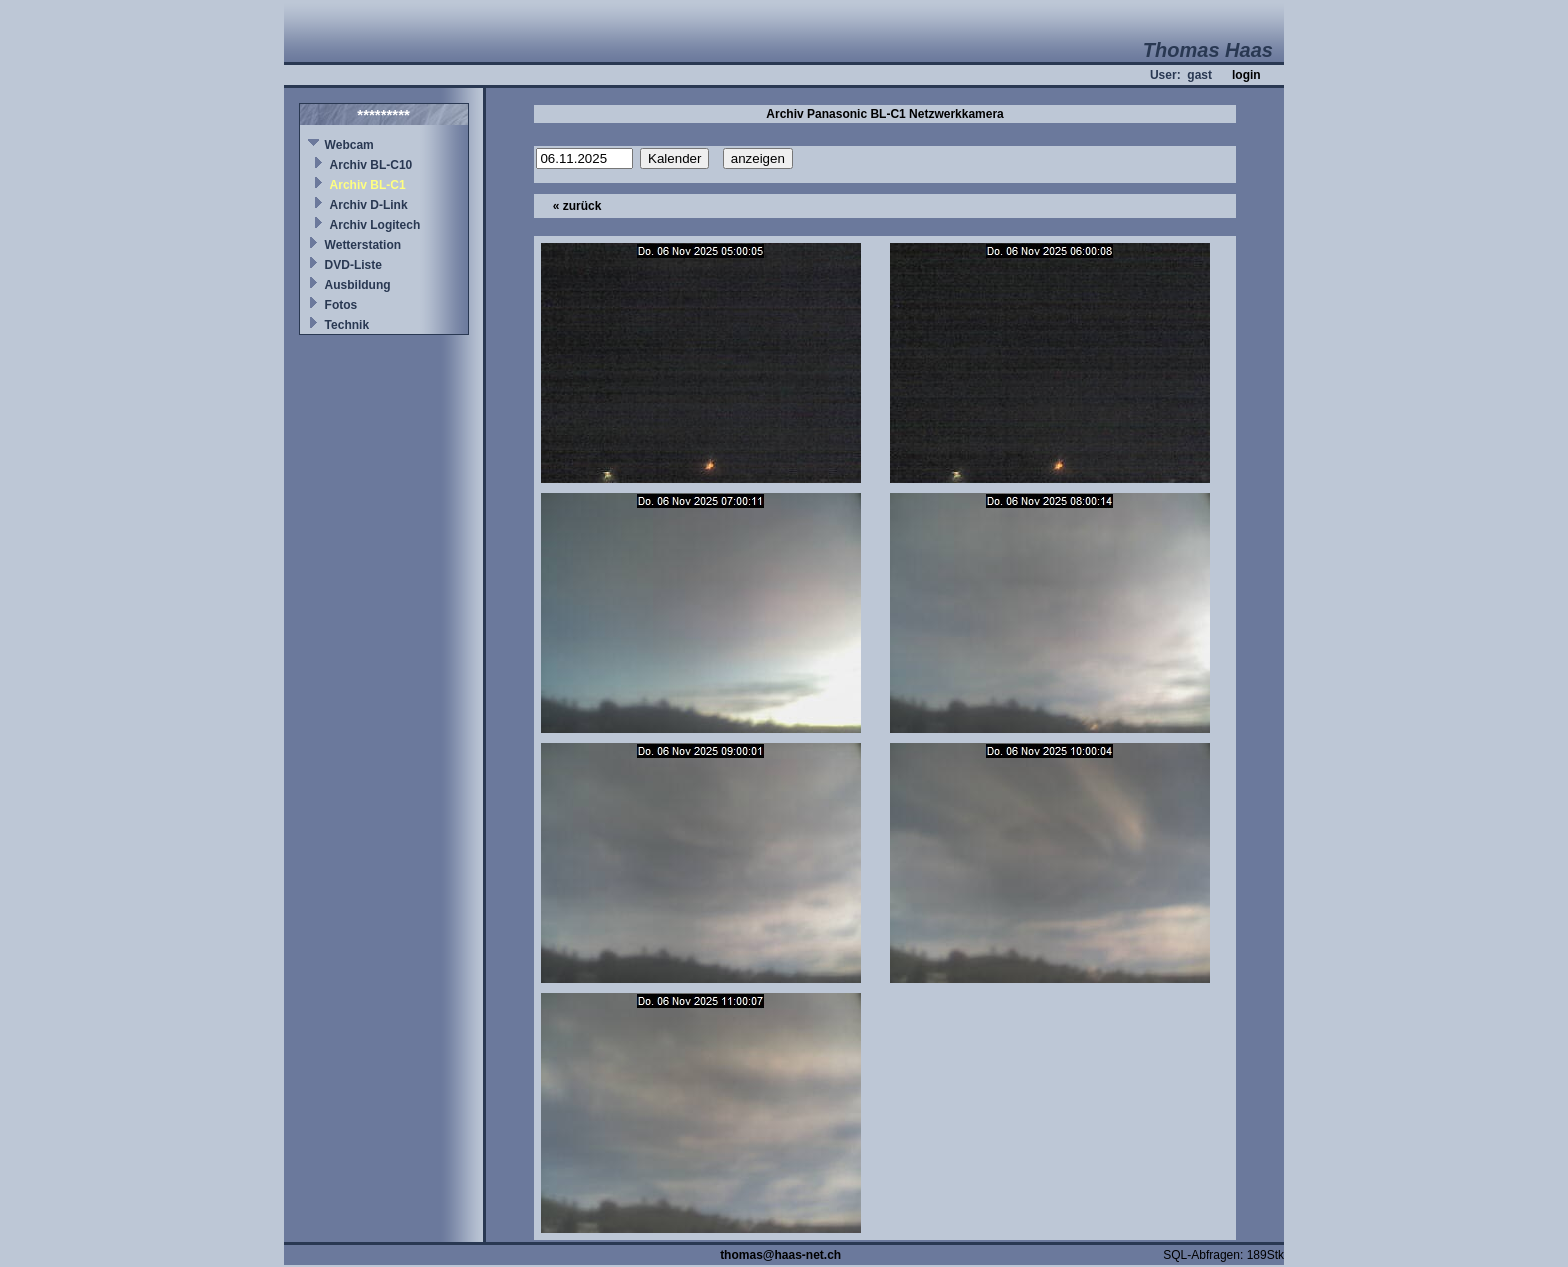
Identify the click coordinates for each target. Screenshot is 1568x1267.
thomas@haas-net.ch (780, 1255)
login (1246, 75)
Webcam (349, 145)
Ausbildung (358, 285)
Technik (347, 325)
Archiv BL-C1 (368, 185)
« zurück (577, 206)
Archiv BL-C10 (371, 165)
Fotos (341, 305)
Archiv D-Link (369, 205)
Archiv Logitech (375, 225)
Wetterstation (363, 245)
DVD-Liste (353, 265)
